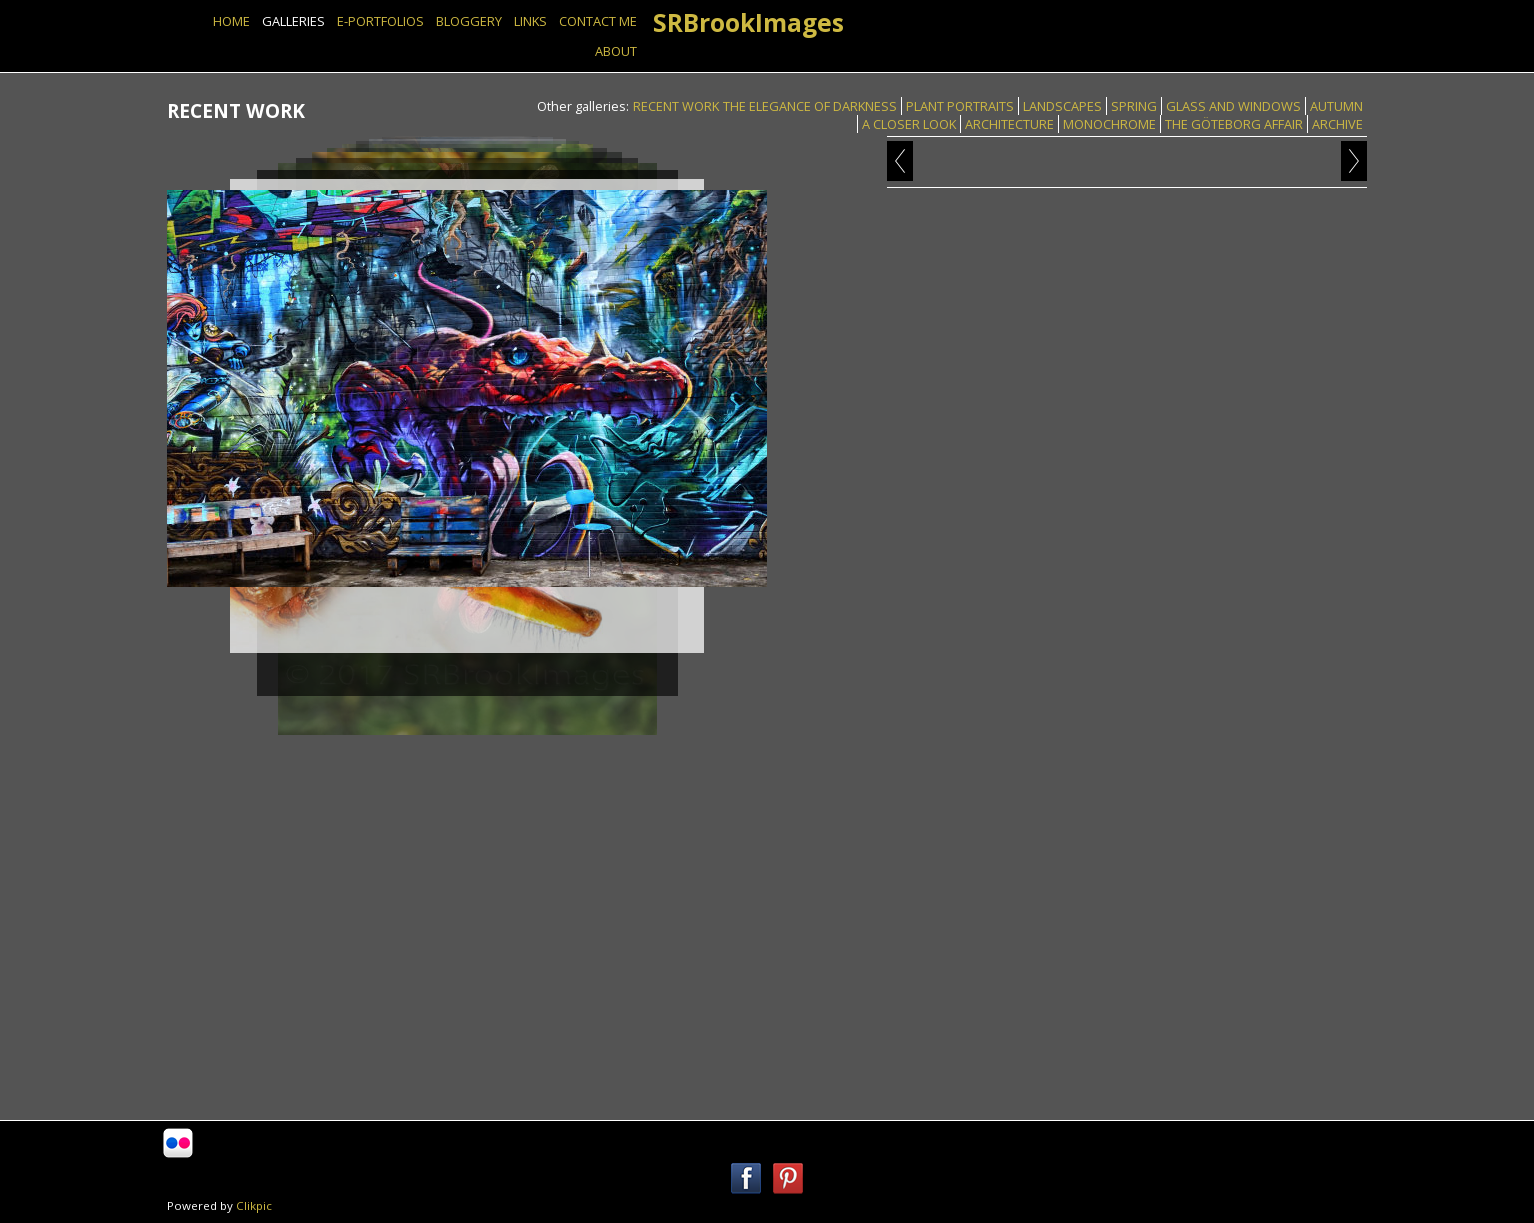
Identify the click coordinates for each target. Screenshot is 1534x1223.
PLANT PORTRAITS (960, 106)
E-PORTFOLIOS (380, 21)
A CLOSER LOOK (909, 124)
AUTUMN (1336, 106)
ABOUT (616, 51)
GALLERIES (293, 21)
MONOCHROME (1109, 124)
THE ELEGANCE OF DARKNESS (810, 106)
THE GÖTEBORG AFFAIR (1234, 124)
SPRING (1134, 106)
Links (530, 21)
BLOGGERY (469, 21)
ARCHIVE (1337, 124)
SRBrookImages (748, 22)
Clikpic (254, 1205)
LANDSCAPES (1062, 106)
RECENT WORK (676, 106)
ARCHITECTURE (1009, 124)
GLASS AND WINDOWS (1233, 106)
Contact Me (598, 21)
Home (231, 21)
